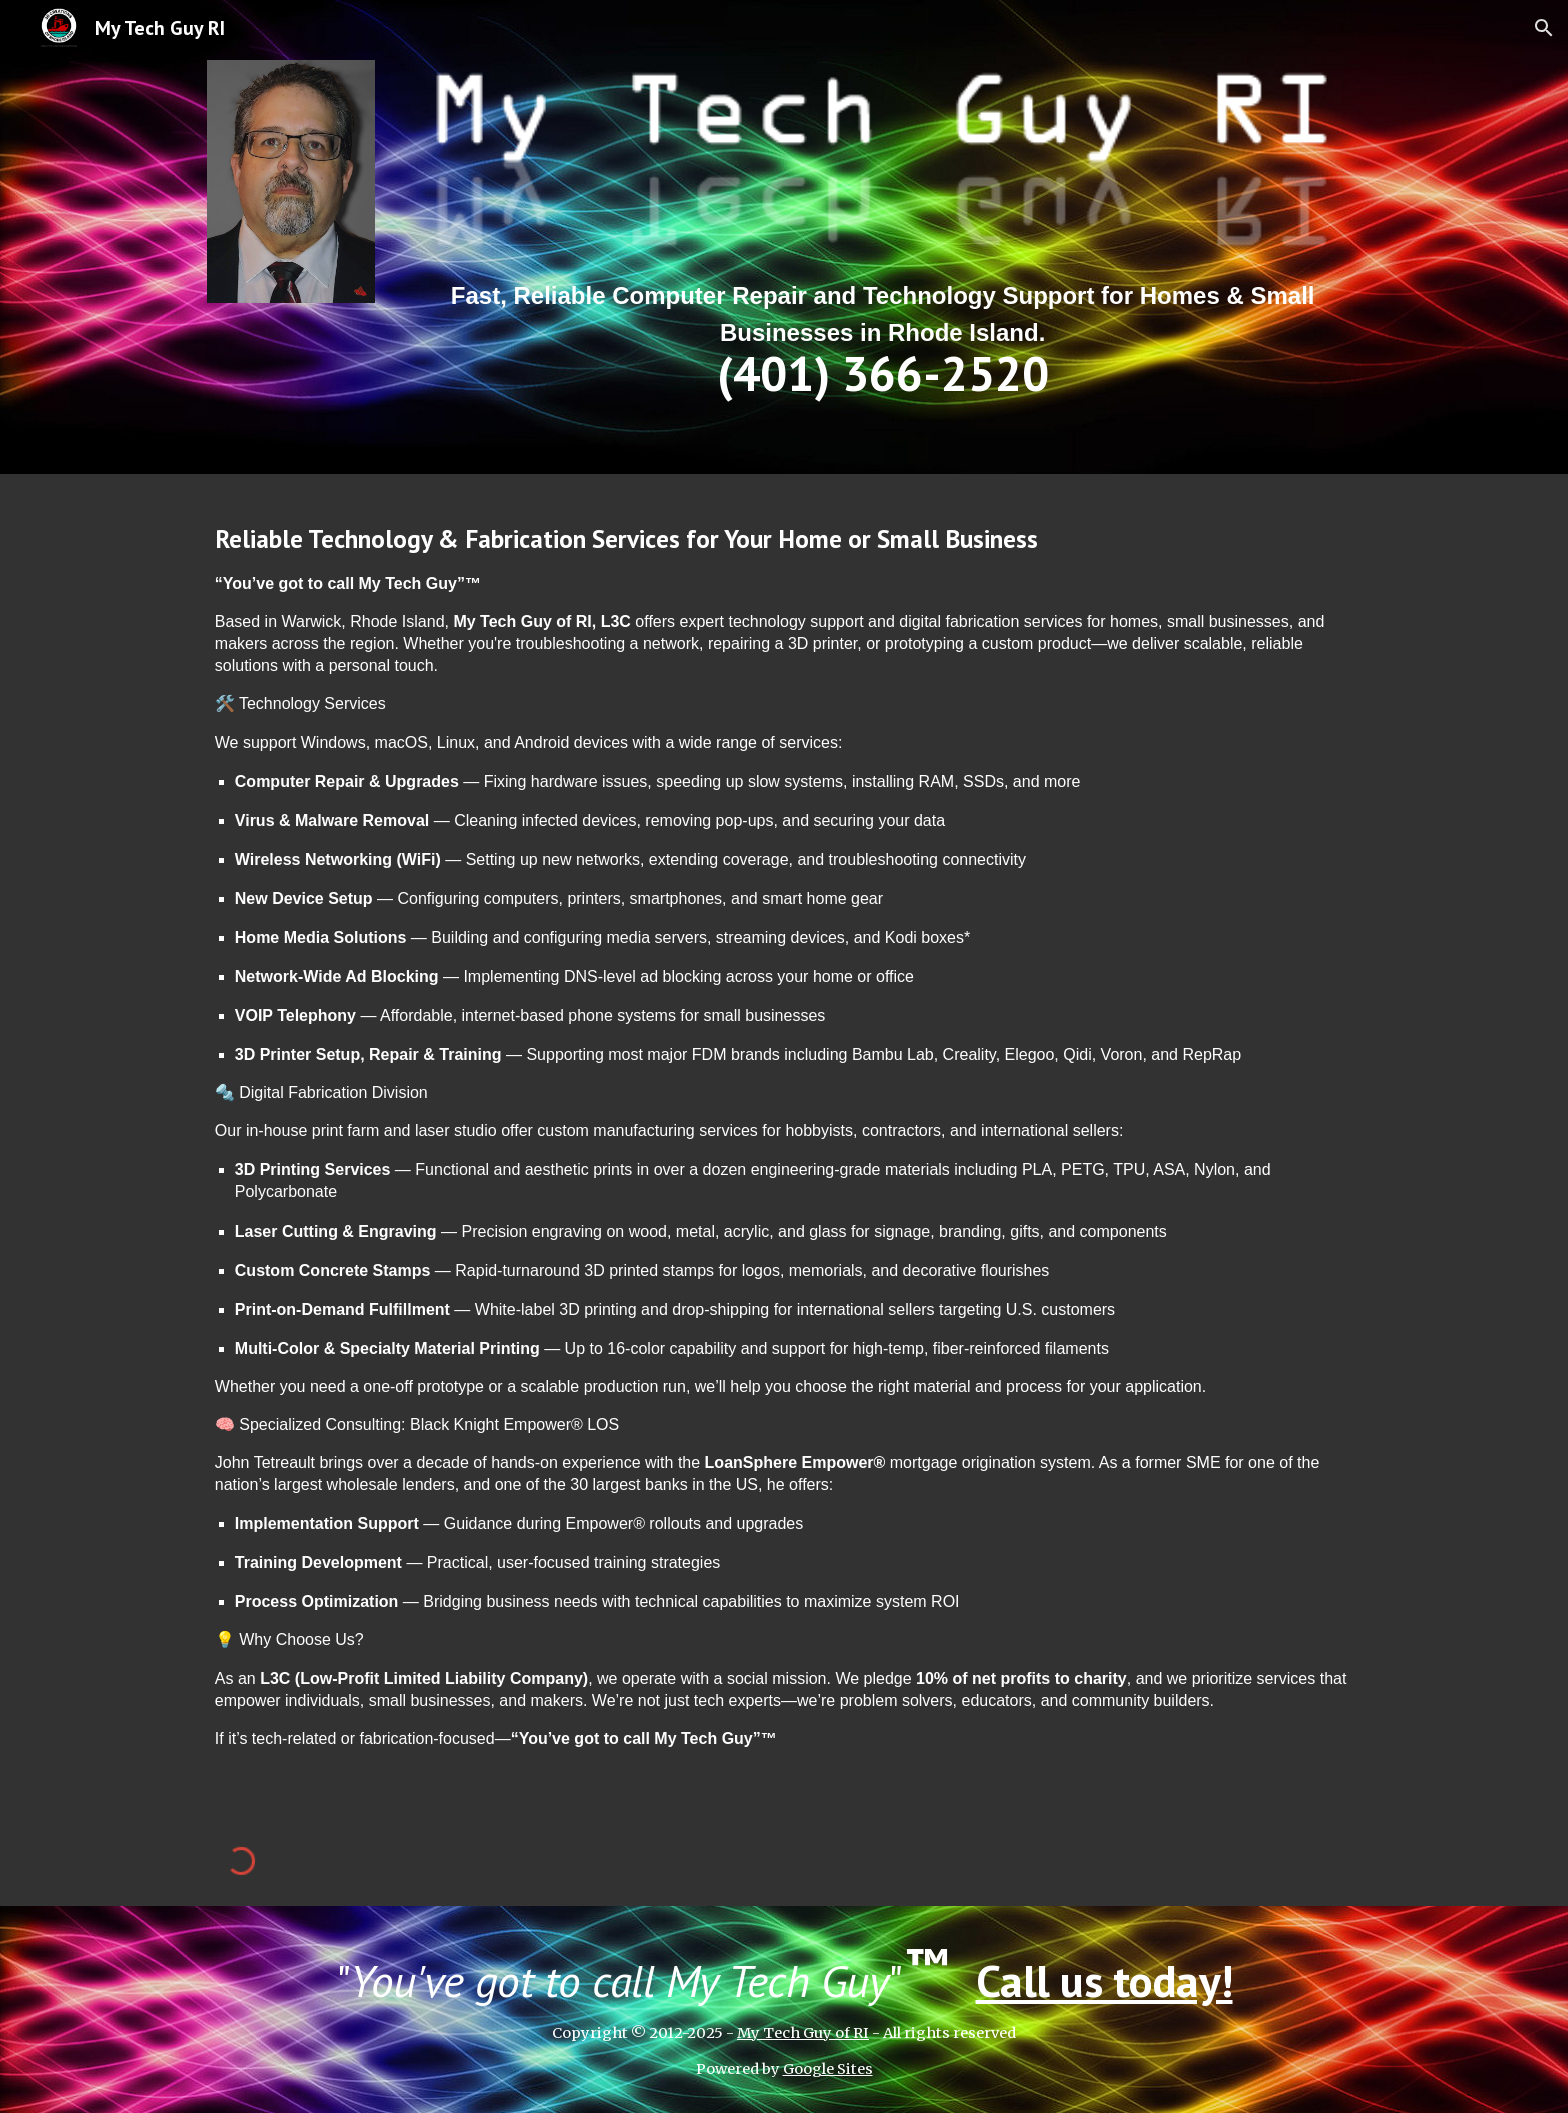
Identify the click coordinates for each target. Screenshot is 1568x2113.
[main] (882, 337)
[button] (1544, 28)
